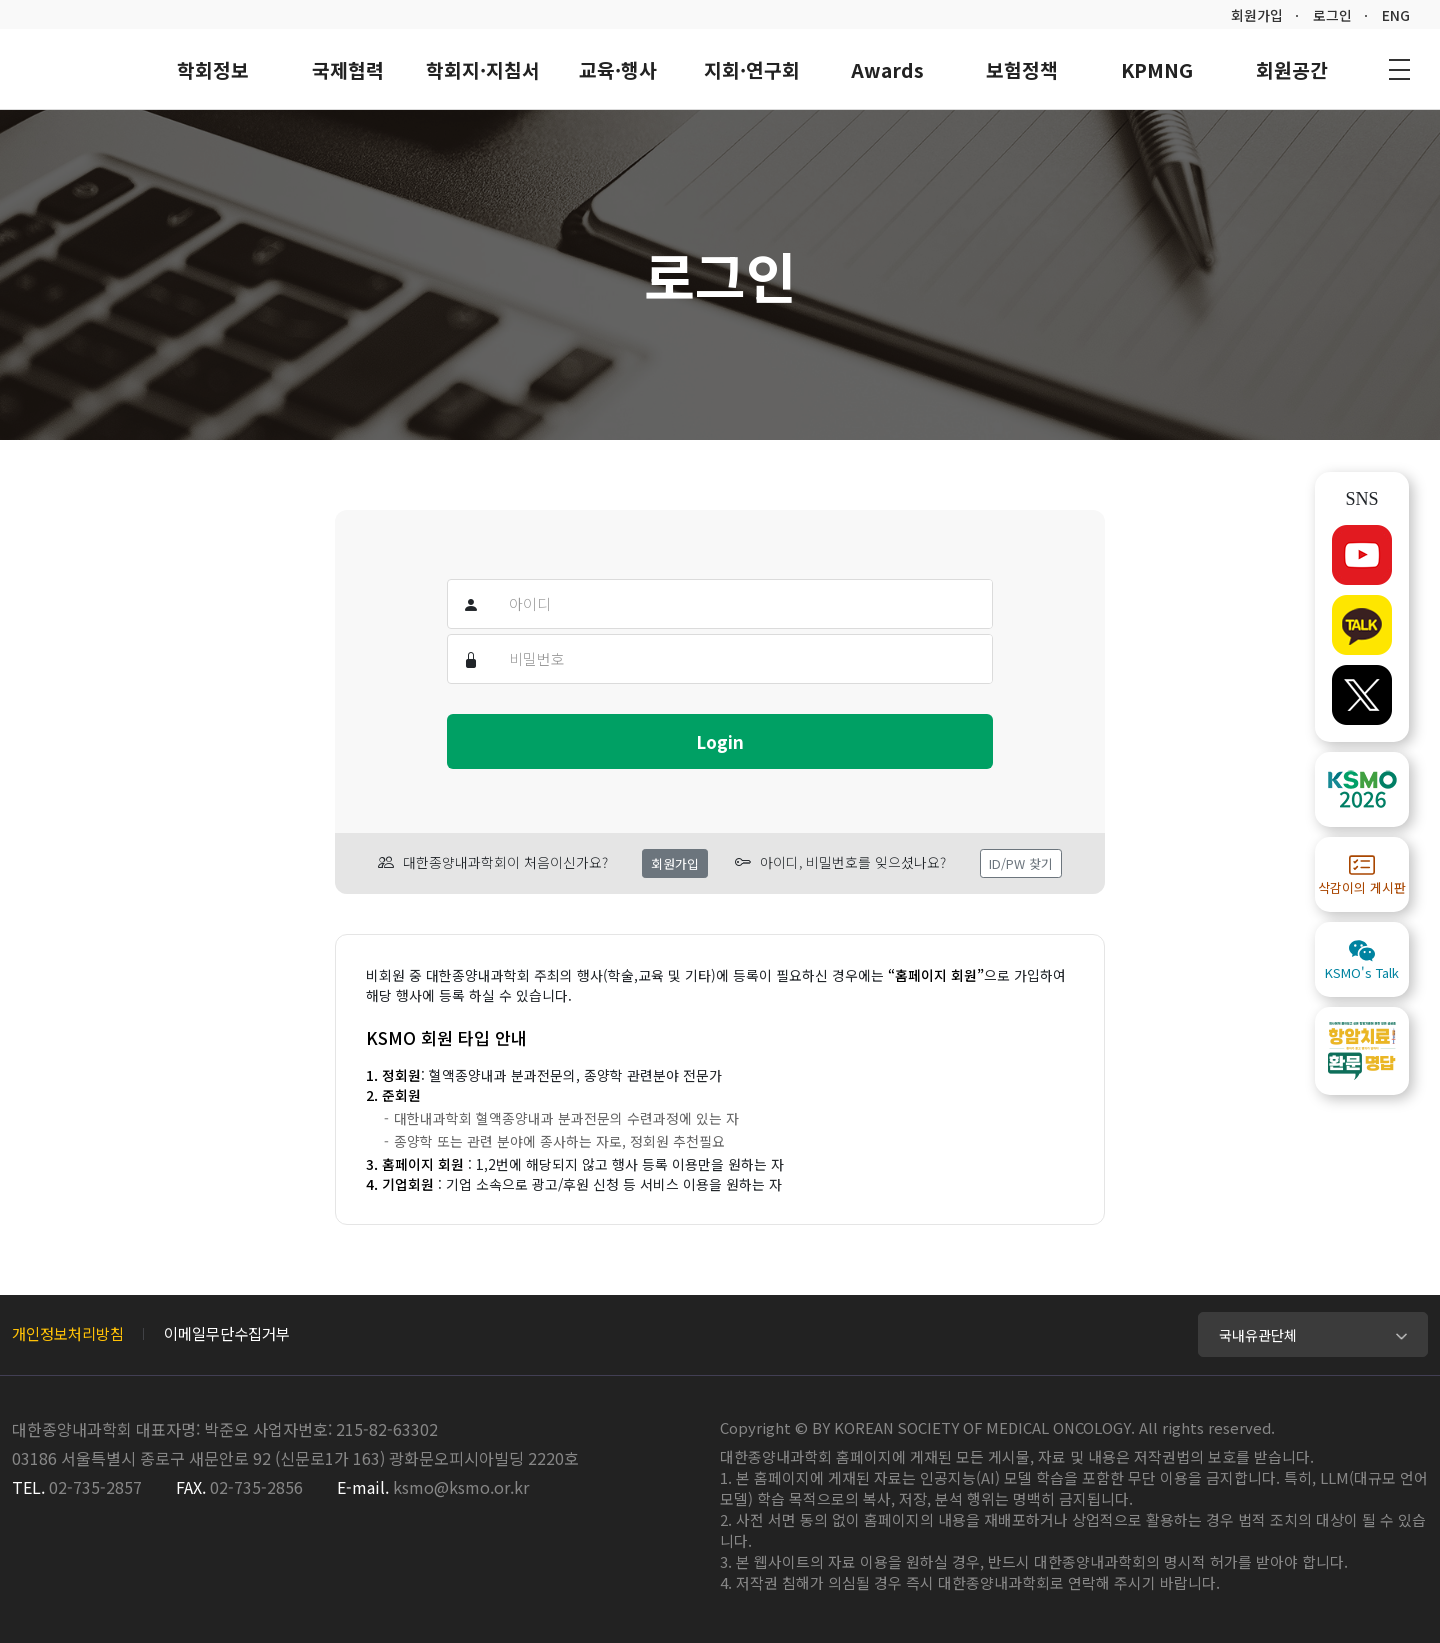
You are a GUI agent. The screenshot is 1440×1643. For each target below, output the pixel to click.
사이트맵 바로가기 (1399, 69)
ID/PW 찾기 (1021, 863)
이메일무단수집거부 (227, 1333)
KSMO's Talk (1362, 959)
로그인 (1332, 15)
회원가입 (1257, 15)
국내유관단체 (1258, 1335)
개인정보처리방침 (68, 1333)
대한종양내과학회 (70, 67)
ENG (1396, 15)
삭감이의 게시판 (1362, 874)
